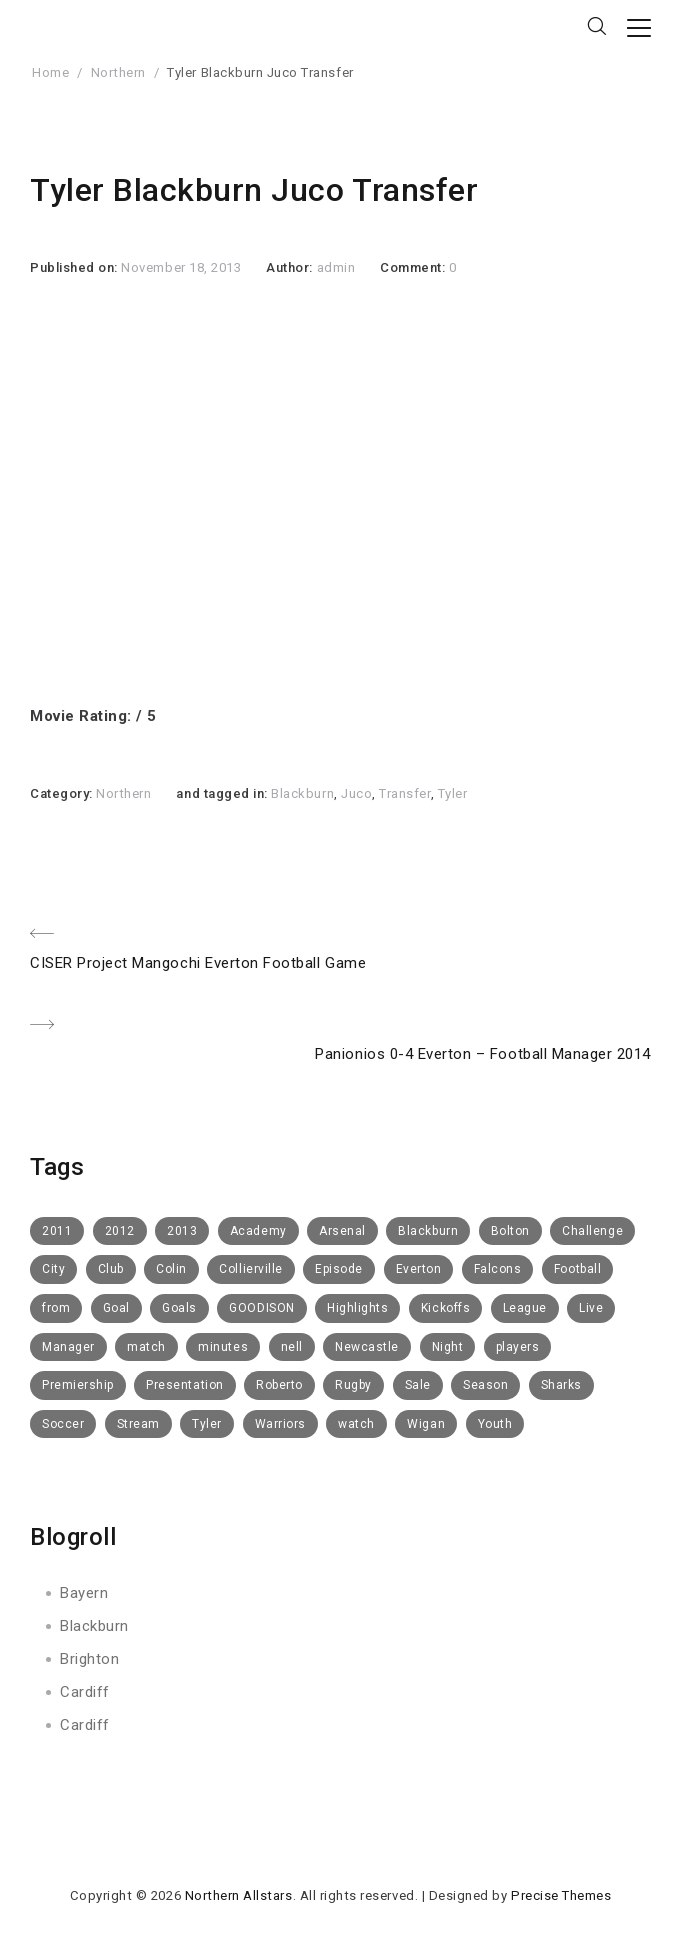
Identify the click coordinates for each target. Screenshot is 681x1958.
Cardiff (85, 1692)
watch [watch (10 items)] (356, 1424)
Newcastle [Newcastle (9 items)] (367, 1347)
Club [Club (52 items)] (111, 1269)
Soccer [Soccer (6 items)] (63, 1424)
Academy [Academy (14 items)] (258, 1231)
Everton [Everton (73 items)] (419, 1269)
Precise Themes (561, 1895)
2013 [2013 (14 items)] (182, 1231)
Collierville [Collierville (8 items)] (250, 1269)
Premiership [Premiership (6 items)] (78, 1385)
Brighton (89, 1659)
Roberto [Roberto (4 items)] (279, 1385)
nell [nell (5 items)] (292, 1347)
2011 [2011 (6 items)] (57, 1231)
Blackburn (302, 793)
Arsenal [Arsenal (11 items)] (342, 1231)
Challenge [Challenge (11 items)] (592, 1231)
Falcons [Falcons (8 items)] (498, 1269)
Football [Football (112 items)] (577, 1269)
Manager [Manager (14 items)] (68, 1347)
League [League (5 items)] (525, 1308)
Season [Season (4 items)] (485, 1385)
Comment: (414, 267)
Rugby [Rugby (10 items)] (353, 1385)
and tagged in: (223, 793)
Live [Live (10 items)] (591, 1308)
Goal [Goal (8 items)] (116, 1308)
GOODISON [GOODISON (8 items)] (261, 1308)
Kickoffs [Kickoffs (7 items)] (445, 1308)
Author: (291, 267)
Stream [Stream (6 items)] (138, 1424)
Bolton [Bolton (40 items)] (510, 1231)
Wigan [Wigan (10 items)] (426, 1424)
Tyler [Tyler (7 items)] (207, 1424)
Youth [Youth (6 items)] (495, 1424)
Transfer (404, 793)
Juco (356, 793)
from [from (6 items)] (56, 1308)
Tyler (453, 793)
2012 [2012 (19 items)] (120, 1231)
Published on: (75, 267)
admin (336, 267)
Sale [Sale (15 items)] (418, 1385)
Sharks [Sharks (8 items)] (561, 1385)
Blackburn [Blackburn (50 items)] (428, 1231)
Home (50, 72)
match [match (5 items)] (146, 1347)
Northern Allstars (239, 1895)
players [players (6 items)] (518, 1347)
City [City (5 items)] (53, 1269)
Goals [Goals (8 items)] (179, 1308)
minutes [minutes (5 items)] (223, 1347)
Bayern (84, 1593)
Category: (63, 793)
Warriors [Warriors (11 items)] (280, 1424)
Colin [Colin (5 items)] (171, 1269)
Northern (118, 72)
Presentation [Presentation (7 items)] (184, 1385)
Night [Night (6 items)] (448, 1347)
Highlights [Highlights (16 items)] (357, 1308)
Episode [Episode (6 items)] (339, 1269)
